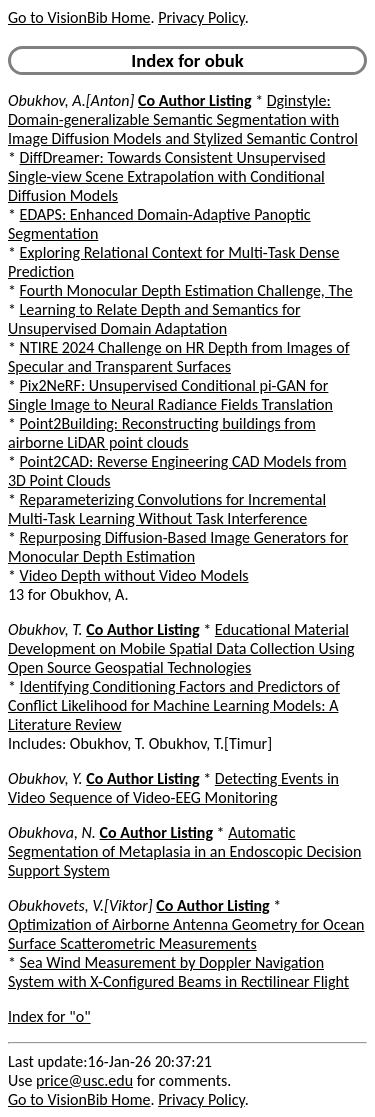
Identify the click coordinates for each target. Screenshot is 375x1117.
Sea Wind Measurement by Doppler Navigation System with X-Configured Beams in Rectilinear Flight (178, 972)
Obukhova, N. (52, 832)
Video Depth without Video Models (134, 575)
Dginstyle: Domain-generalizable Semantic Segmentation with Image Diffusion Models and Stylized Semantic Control (183, 119)
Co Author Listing (194, 100)
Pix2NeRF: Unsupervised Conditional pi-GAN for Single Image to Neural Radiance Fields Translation (170, 395)
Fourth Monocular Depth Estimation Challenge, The (186, 290)
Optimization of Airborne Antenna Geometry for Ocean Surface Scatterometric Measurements (186, 934)
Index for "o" (49, 1016)
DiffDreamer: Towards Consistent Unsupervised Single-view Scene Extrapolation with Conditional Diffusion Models (167, 176)
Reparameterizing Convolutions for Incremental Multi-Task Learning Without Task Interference (167, 509)
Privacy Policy (201, 17)
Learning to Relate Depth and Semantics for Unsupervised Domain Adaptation (154, 319)
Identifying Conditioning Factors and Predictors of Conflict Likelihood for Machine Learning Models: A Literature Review (174, 705)
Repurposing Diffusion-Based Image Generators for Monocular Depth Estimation (178, 547)
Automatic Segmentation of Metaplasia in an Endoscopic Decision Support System (184, 851)
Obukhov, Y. (45, 778)
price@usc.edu (84, 1080)
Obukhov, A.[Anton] (71, 100)
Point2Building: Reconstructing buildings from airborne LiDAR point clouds (162, 433)
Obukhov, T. (45, 629)
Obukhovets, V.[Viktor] (80, 905)
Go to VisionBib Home (79, 17)
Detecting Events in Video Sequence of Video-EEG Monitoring (173, 788)
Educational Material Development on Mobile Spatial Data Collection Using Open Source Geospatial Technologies (181, 648)
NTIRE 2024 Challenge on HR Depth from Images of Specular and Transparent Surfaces (179, 357)
